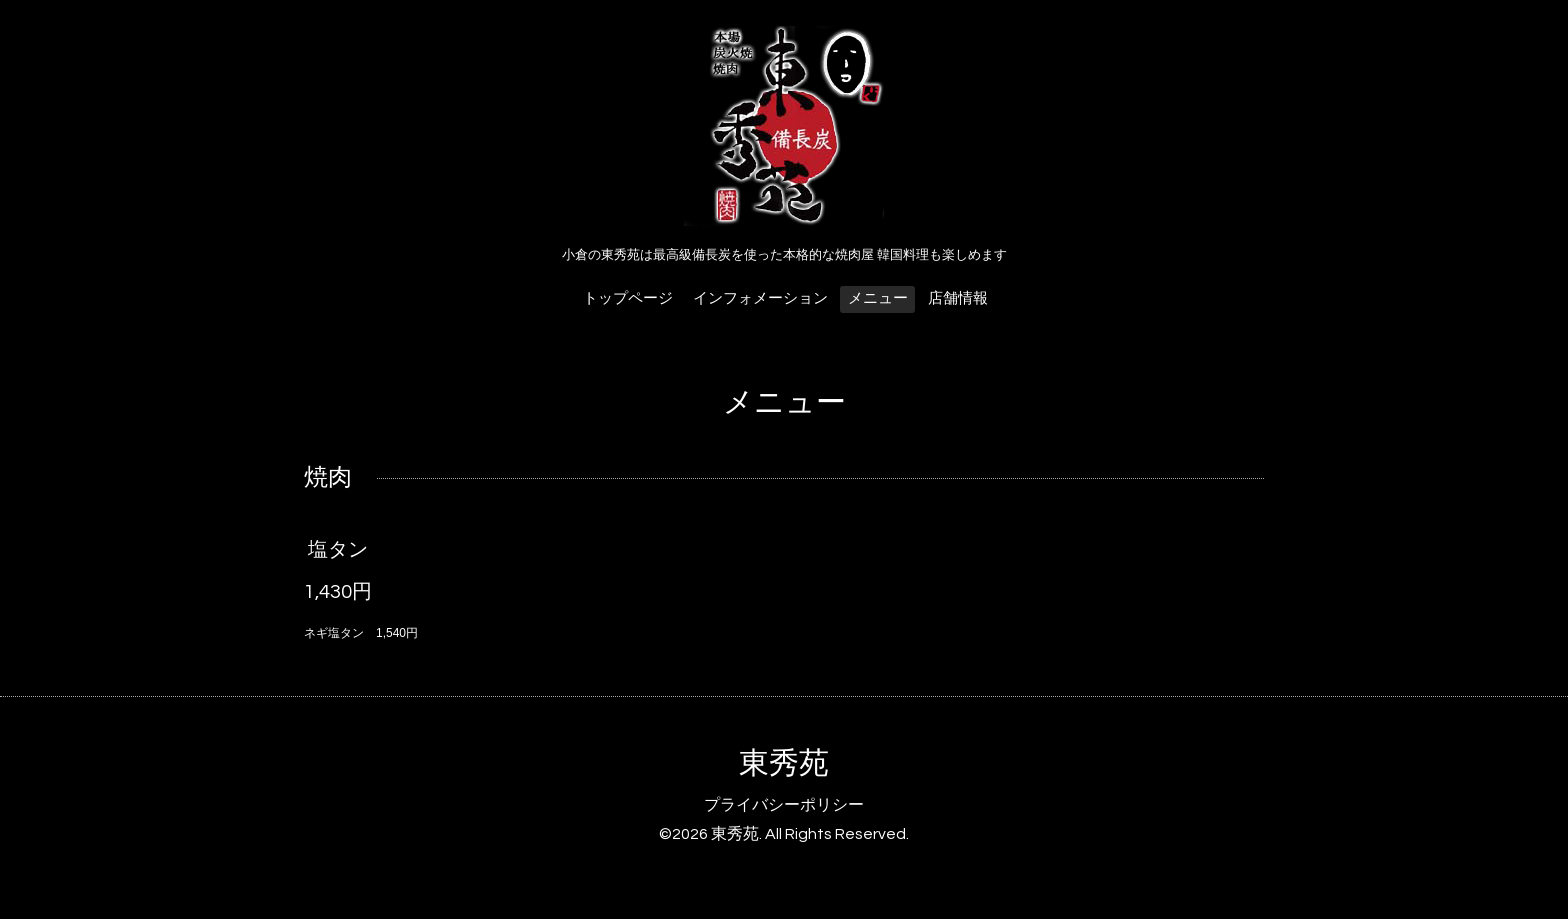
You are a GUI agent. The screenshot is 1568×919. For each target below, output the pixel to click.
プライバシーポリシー (784, 805)
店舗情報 (958, 298)
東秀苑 (784, 763)
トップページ (628, 298)
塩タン (338, 550)
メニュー (878, 298)
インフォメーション (760, 298)
